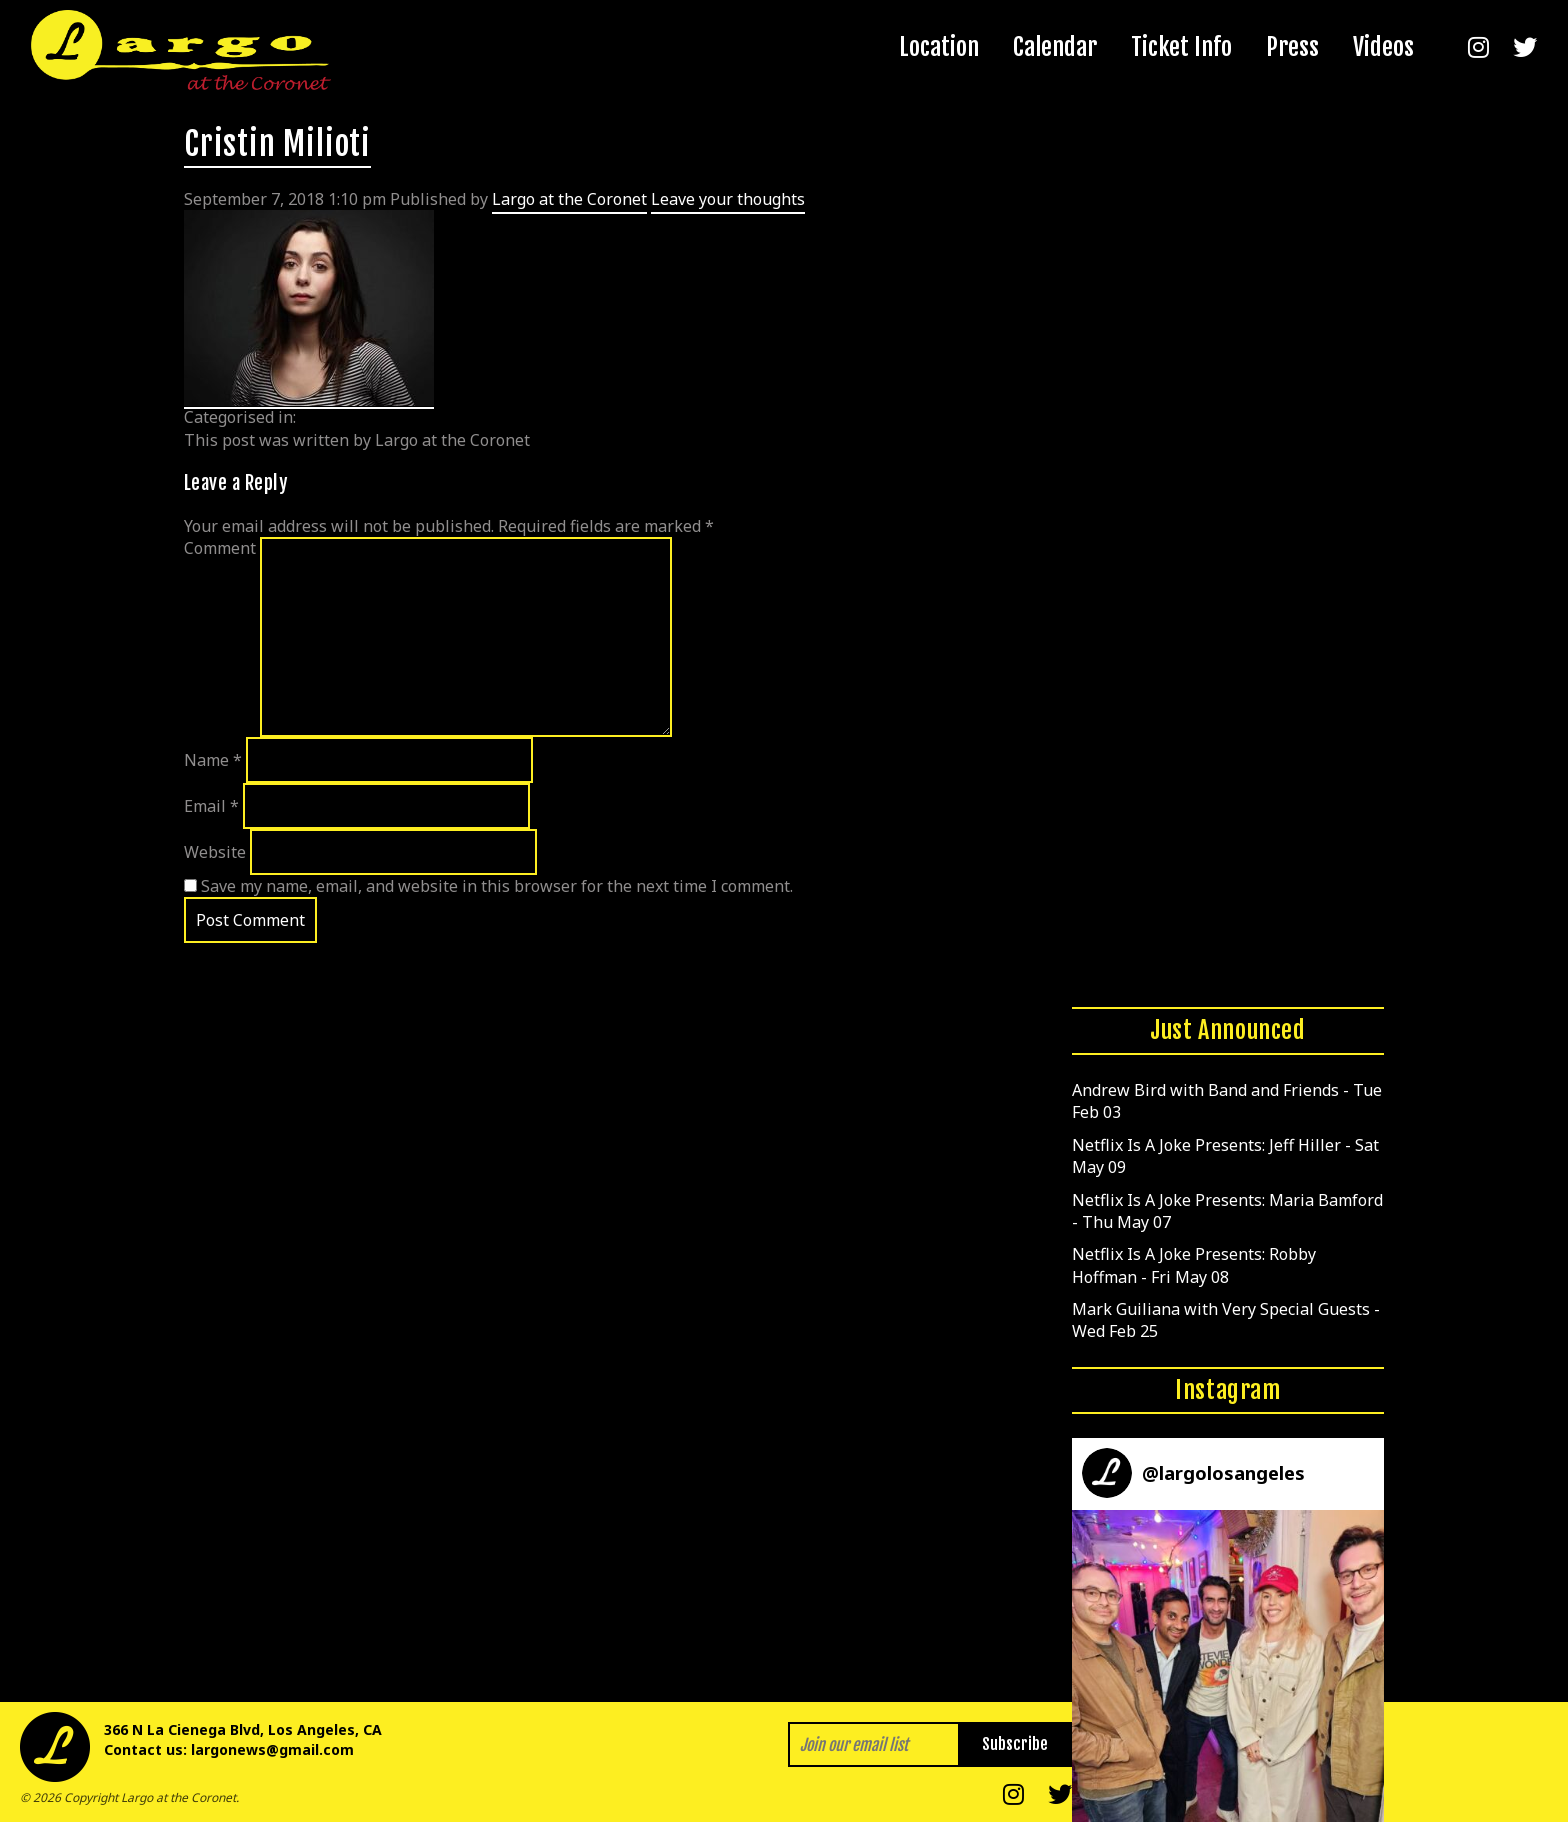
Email (211, 806)
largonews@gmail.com (272, 1749)
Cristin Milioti (277, 144)
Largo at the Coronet (569, 199)
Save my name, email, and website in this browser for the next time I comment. (497, 886)
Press (1292, 47)
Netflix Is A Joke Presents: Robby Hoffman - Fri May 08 (1194, 1265)
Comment (220, 548)
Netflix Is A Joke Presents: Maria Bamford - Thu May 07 (1227, 1211)
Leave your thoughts (728, 199)
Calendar (1055, 47)
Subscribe (1015, 1744)
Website (215, 852)
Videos (1383, 47)
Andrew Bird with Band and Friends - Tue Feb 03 (1227, 1101)
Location (939, 47)
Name (213, 760)
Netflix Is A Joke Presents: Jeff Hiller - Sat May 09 (1225, 1156)
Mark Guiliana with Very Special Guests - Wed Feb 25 (1226, 1320)
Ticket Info (1181, 47)
